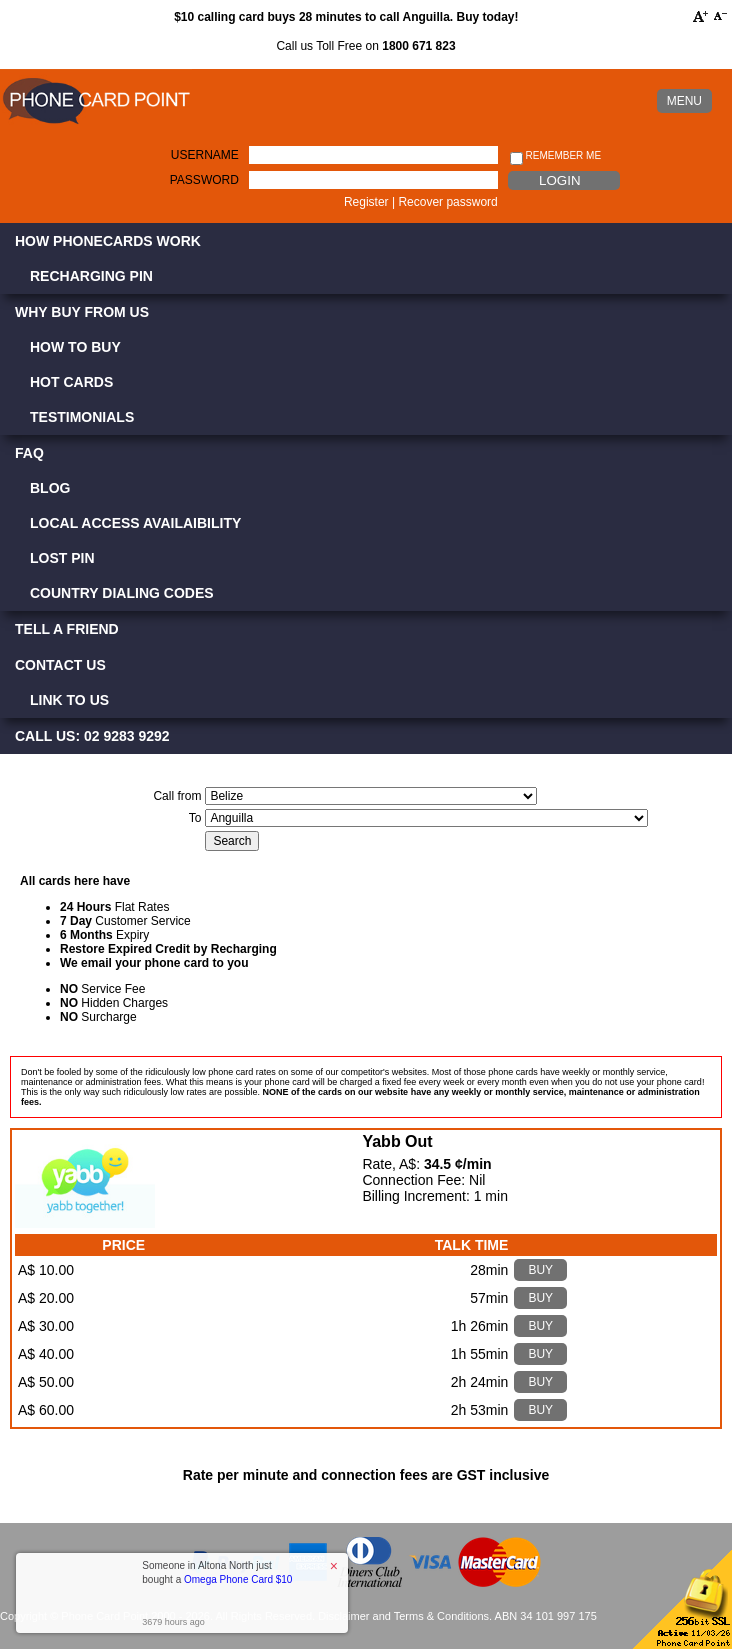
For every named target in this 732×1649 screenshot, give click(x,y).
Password (204, 180)
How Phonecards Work (108, 241)
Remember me (555, 156)
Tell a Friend (67, 629)
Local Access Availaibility (135, 523)
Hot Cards (71, 382)
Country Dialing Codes (122, 593)
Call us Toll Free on (365, 46)
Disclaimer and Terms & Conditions (403, 1616)
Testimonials (82, 417)
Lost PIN (62, 558)
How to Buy (75, 347)
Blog (50, 488)
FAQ (29, 453)
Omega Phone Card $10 (238, 1579)
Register (366, 202)
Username (205, 155)
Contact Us (60, 665)
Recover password (447, 202)
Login (559, 180)
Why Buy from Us (82, 312)
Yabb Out (397, 1141)
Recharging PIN (91, 276)
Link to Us (69, 700)
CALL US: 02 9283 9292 (92, 736)
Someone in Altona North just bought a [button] (217, 1572)
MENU (684, 101)
